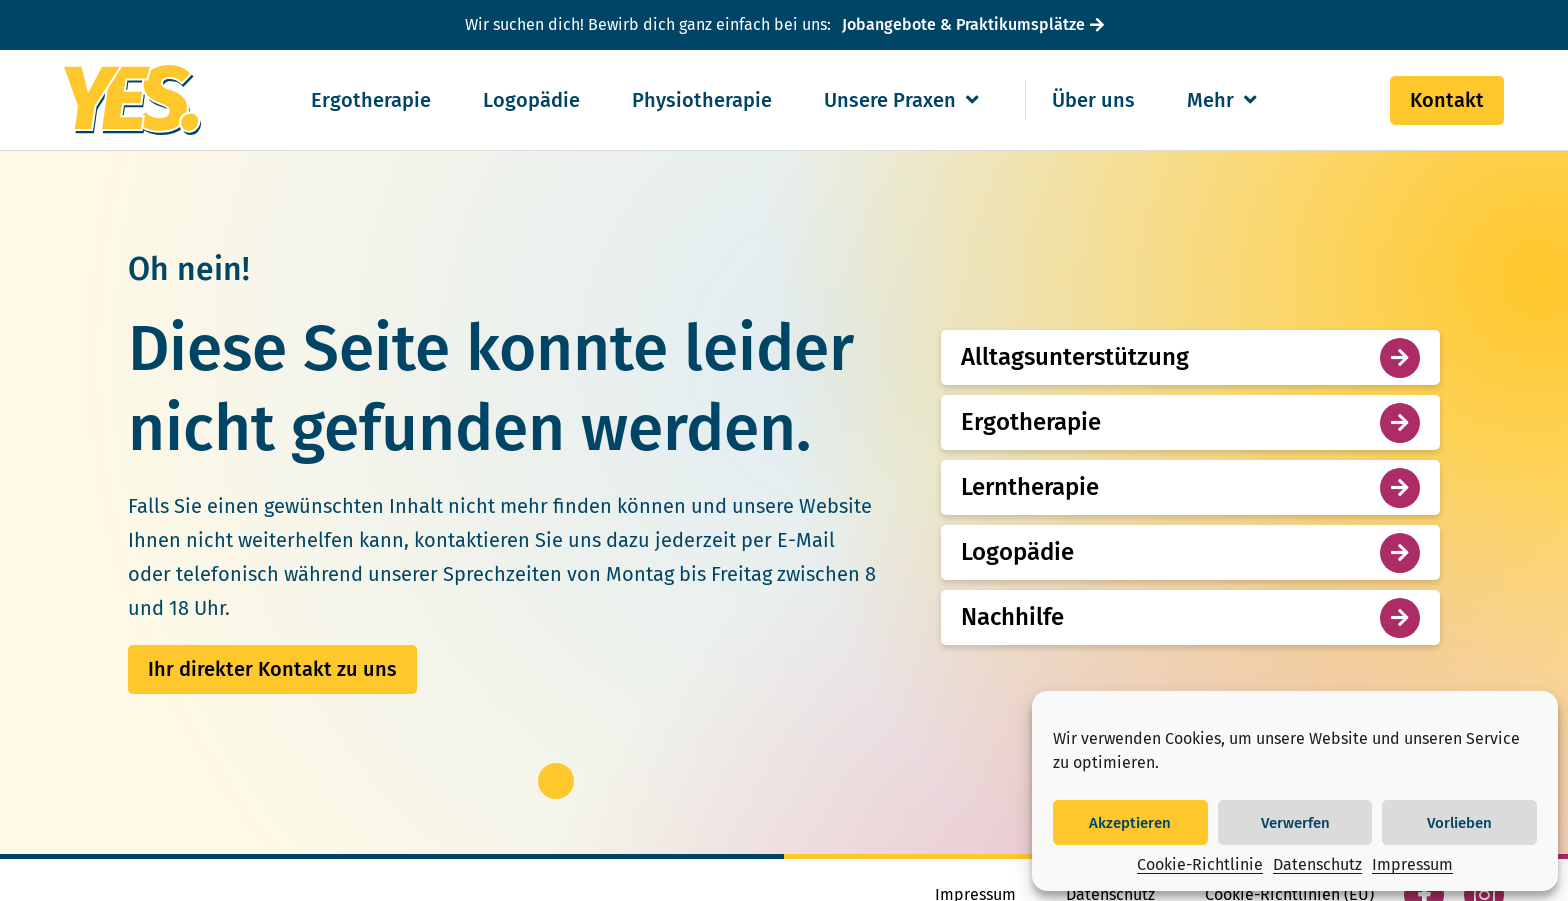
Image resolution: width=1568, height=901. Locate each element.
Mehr (1222, 100)
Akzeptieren (1130, 823)
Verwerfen (1295, 823)
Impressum (1412, 864)
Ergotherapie (371, 100)
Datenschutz (1317, 864)
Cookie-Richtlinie (1200, 864)
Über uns (1093, 100)
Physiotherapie (702, 100)
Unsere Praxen (901, 100)
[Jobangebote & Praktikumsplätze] (970, 25)
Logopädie (531, 100)
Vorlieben (1459, 823)
